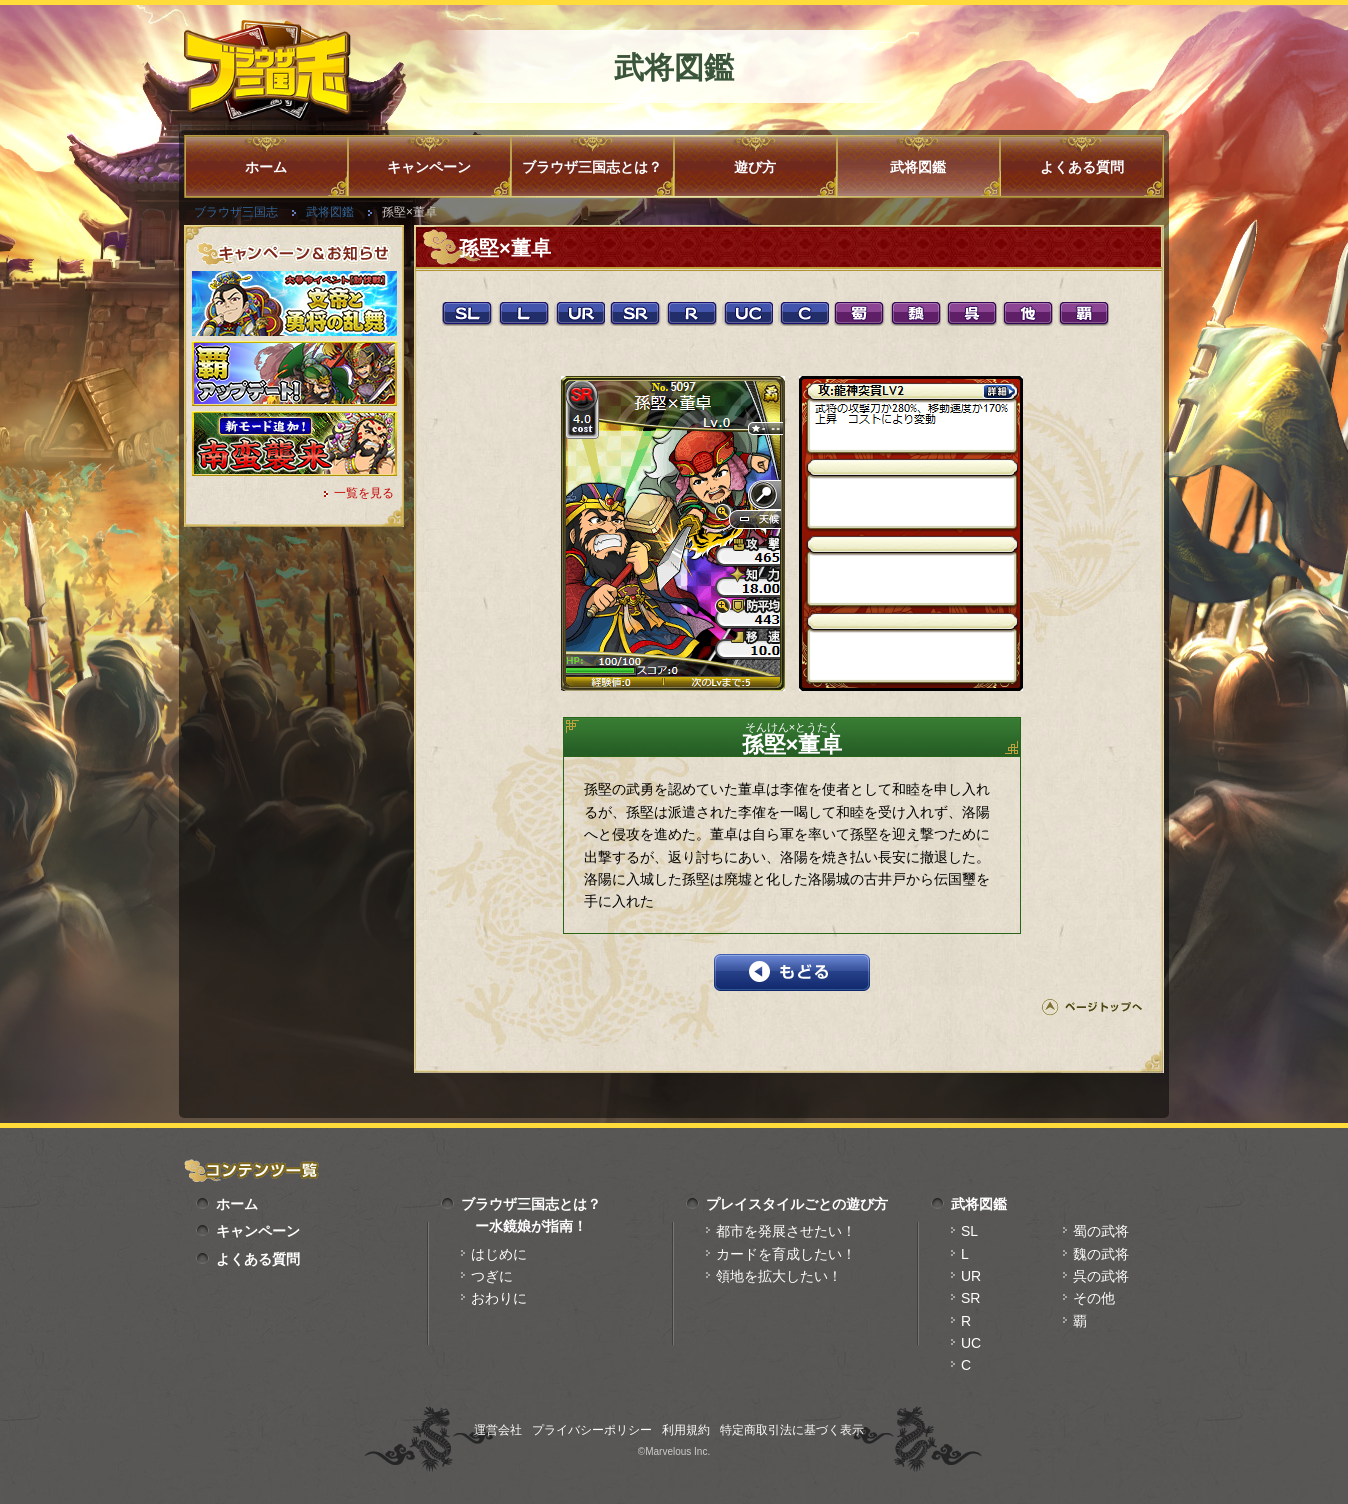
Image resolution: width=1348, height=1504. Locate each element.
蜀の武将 (1101, 1231)
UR (971, 1276)
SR (970, 1298)
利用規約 (686, 1430)
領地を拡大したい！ (779, 1276)
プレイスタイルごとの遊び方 (797, 1204)
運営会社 (498, 1430)
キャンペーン (429, 167)
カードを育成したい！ (786, 1254)
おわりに (499, 1298)
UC (971, 1343)
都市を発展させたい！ (786, 1231)
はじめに (499, 1254)
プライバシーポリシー (592, 1430)
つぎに (492, 1276)
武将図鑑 (918, 167)
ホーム (266, 167)
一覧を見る (364, 493)
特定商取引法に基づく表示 (792, 1430)
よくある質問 (1082, 167)
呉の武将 (1101, 1276)
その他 (1094, 1298)
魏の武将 (1101, 1254)
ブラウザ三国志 (236, 212)
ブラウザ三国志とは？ (592, 167)
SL (969, 1231)
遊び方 (755, 167)
